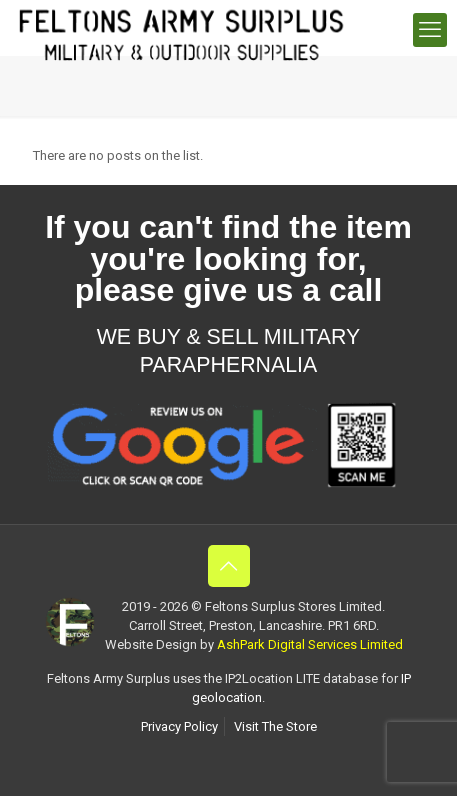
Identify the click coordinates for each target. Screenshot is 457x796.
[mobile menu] (430, 30)
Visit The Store (275, 726)
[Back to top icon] (229, 566)
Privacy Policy (179, 726)
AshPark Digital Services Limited (310, 644)
